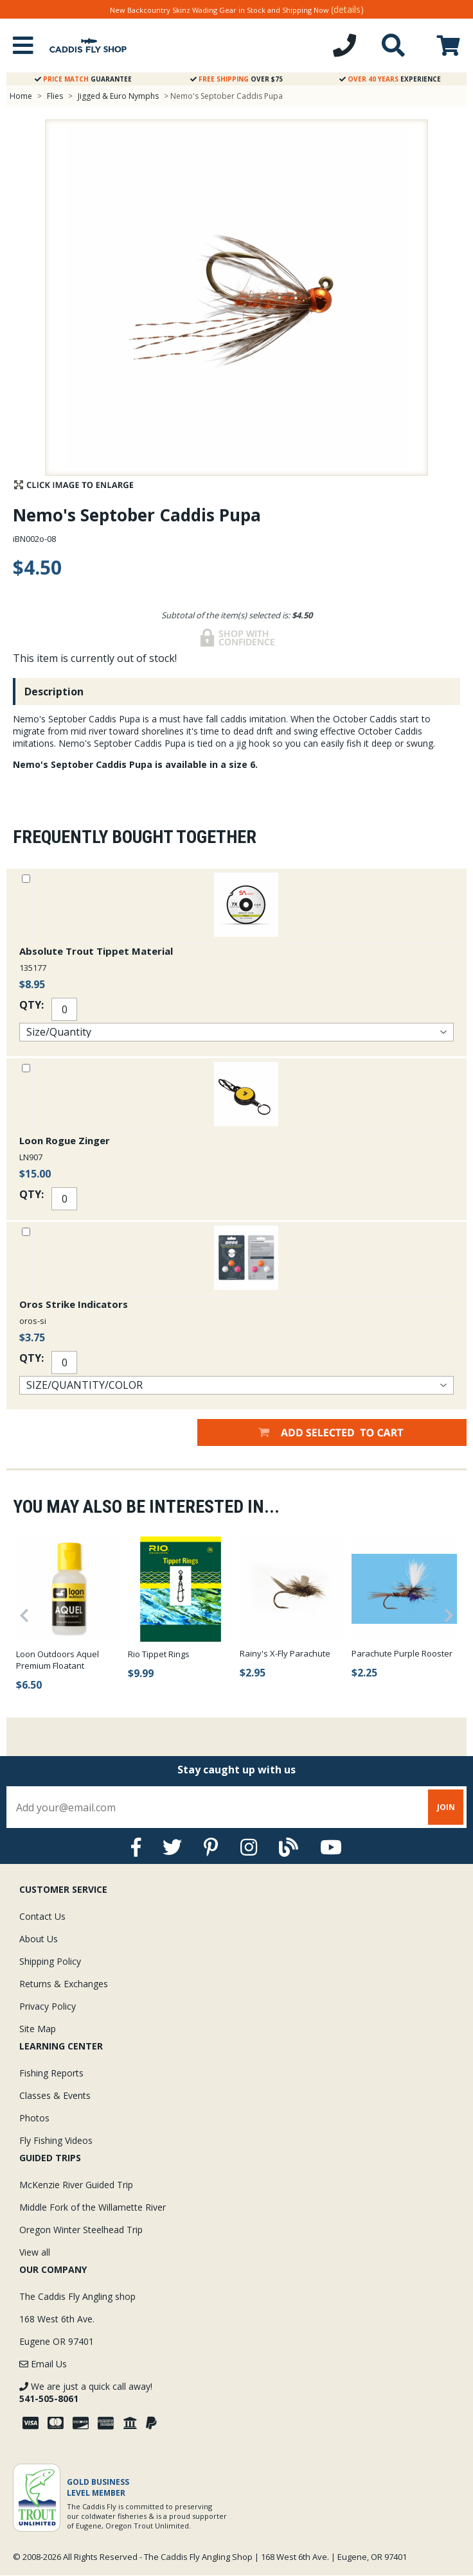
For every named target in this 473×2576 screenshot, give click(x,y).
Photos (34, 2118)
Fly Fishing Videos (56, 2140)
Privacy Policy (47, 2006)
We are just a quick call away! (85, 2392)
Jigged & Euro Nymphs (118, 96)
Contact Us (42, 1916)
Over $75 (236, 78)
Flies (55, 96)
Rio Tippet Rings (159, 1654)
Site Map (37, 2029)
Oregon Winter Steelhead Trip (81, 2230)
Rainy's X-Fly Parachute (285, 1653)
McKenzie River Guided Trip (76, 2185)
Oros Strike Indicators (73, 1304)
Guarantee (83, 78)
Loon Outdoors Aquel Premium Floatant (57, 1659)
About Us (38, 1939)
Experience (390, 78)
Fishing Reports (51, 2073)
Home (21, 96)
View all (34, 2252)
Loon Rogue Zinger (64, 1140)
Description (54, 691)
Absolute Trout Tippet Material (96, 950)
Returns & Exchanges (63, 1984)
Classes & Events (55, 2095)
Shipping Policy (50, 1961)
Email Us (43, 2364)
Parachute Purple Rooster (402, 1653)
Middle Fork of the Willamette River (92, 2207)
